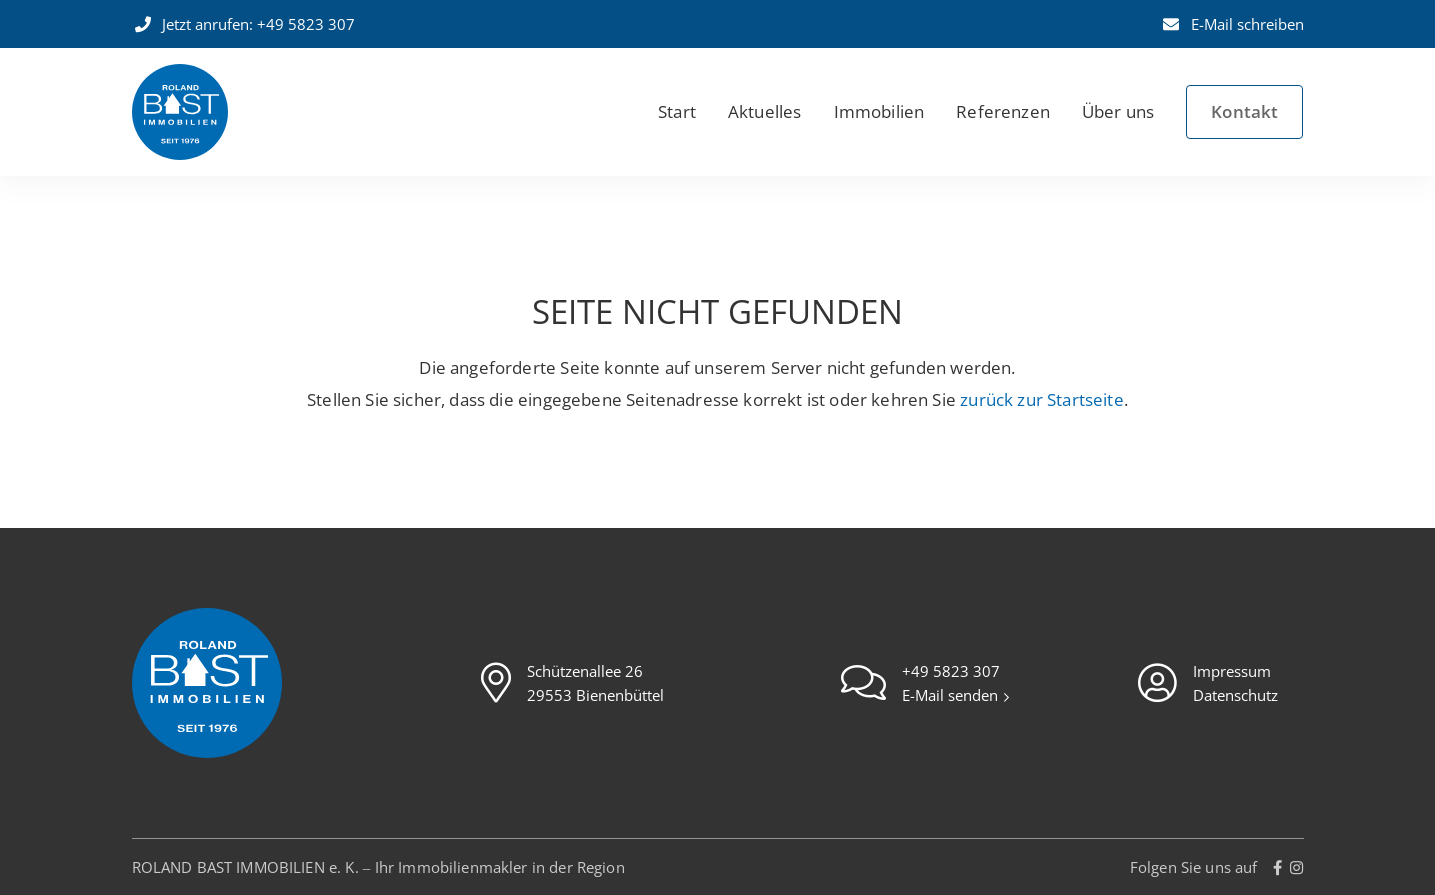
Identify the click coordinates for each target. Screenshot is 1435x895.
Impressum (1232, 671)
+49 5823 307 (951, 671)
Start (677, 111)
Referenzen (1003, 111)
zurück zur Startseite (1042, 399)
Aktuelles (765, 111)
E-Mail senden (952, 695)
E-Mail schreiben (1231, 24)
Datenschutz (1235, 695)
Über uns (1118, 111)
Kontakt (1244, 111)
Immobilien (879, 111)
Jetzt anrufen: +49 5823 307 (243, 24)
